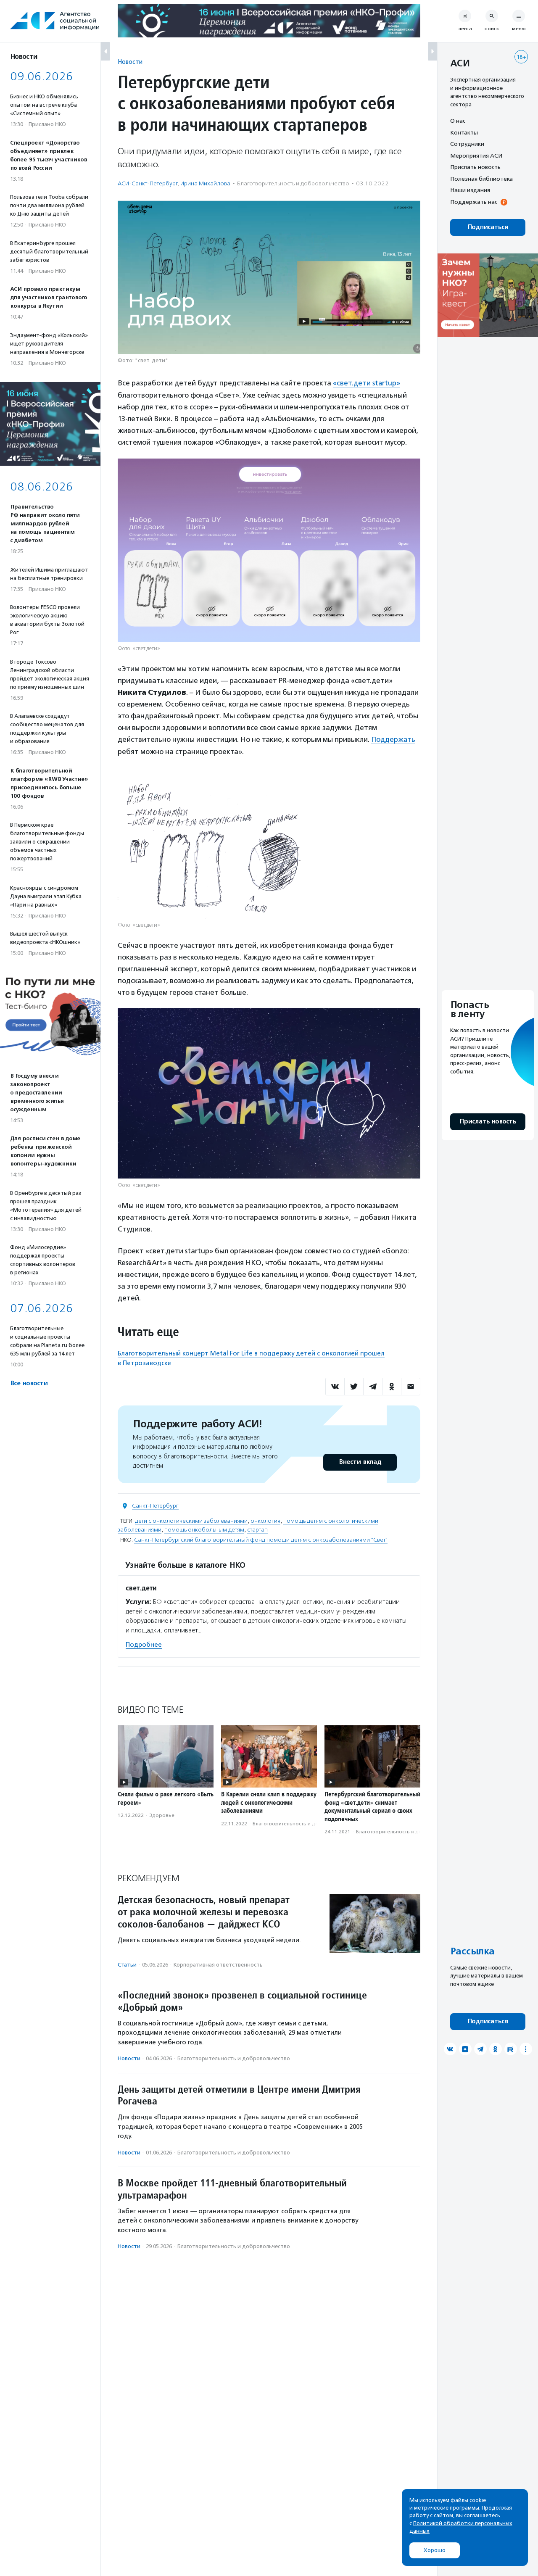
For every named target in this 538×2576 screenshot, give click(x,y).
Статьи (127, 1964)
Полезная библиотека (481, 178)
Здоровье (161, 1814)
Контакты (464, 132)
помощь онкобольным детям (204, 1528)
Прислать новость (475, 166)
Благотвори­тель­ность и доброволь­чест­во (293, 183)
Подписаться (487, 227)
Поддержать (393, 739)
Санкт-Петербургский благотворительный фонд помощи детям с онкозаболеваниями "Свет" (261, 1538)
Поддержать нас (473, 201)
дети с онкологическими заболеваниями (191, 1520)
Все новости (28, 1383)
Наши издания (470, 190)
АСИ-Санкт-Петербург (147, 183)
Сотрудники (467, 143)
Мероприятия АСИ (476, 155)
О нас (457, 120)
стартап (257, 1528)
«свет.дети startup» (367, 383)
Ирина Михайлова (205, 183)
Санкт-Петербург (155, 1504)
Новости (130, 61)
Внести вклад (360, 1461)
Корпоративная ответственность (218, 1964)
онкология (265, 1520)
